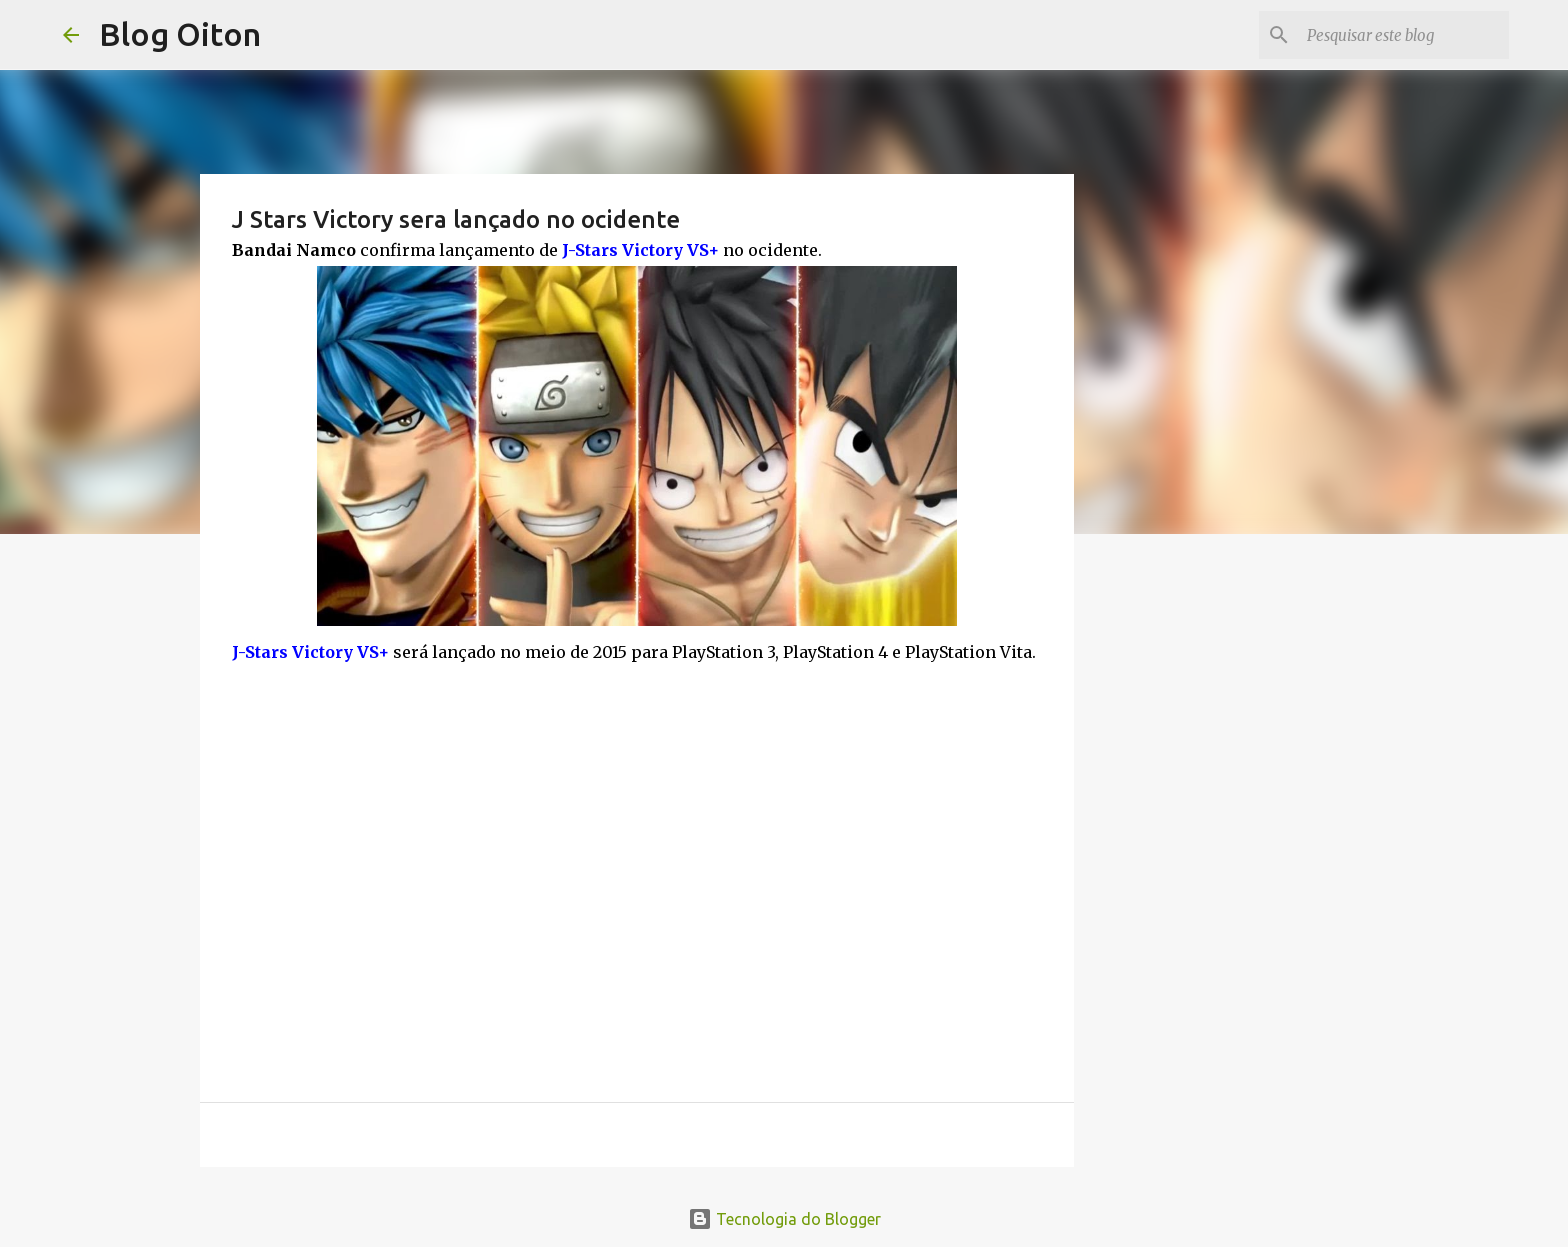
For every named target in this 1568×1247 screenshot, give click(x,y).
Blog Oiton (180, 34)
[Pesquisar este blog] (1404, 35)
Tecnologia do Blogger (784, 1219)
